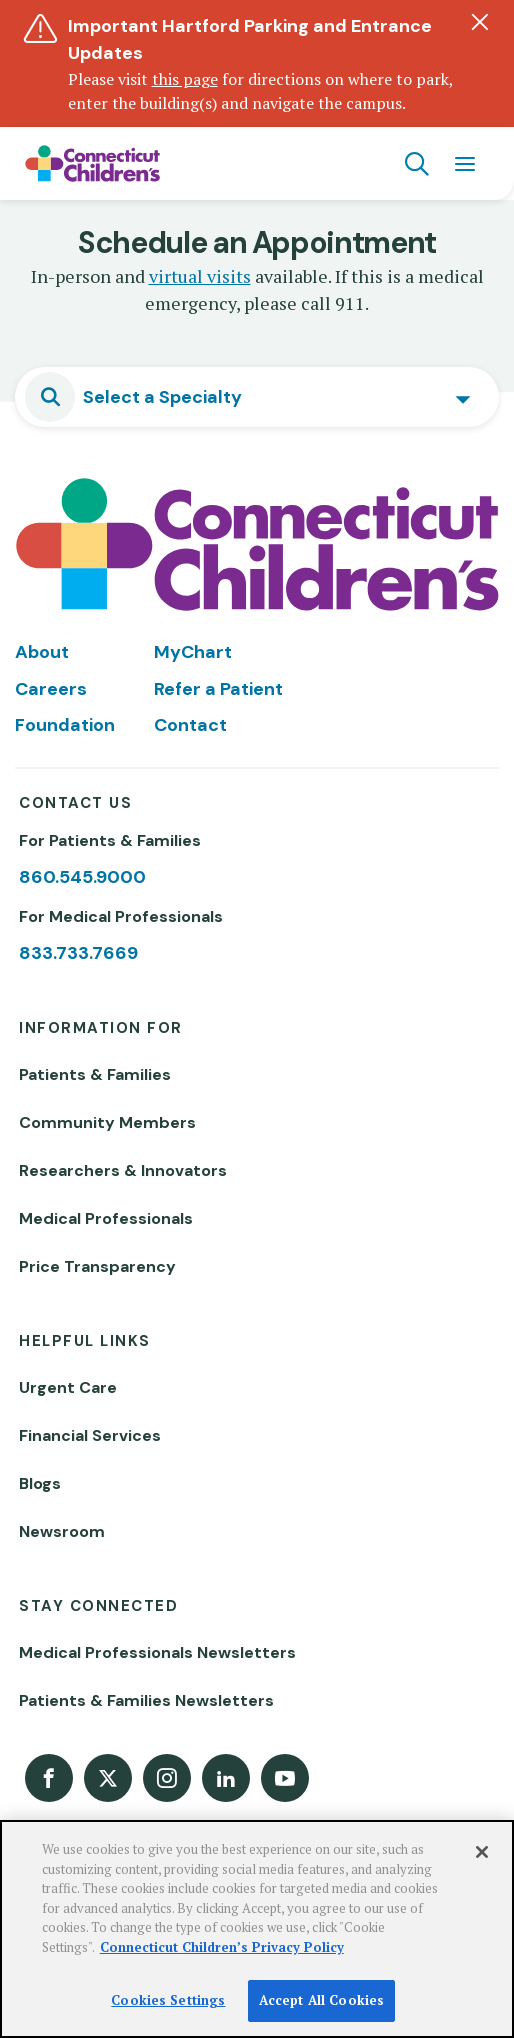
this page (185, 79)
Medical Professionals (106, 1218)
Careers (51, 689)
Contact (190, 725)
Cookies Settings (168, 2000)
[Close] (482, 1852)
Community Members (107, 1122)
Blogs (40, 1483)
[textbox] (168, 397)
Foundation (65, 725)
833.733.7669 (78, 953)
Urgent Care (68, 1387)
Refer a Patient (218, 689)
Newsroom (62, 1531)
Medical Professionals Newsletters (157, 1652)
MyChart (193, 652)
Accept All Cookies (321, 2000)
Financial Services (90, 1435)
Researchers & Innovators (123, 1170)
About (42, 652)
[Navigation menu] (465, 164)
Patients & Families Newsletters (146, 1700)
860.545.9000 (82, 877)
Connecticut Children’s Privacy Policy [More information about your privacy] (222, 1947)
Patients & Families (95, 1074)
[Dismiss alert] (480, 22)
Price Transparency (97, 1266)
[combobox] (257, 397)
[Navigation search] (417, 164)
